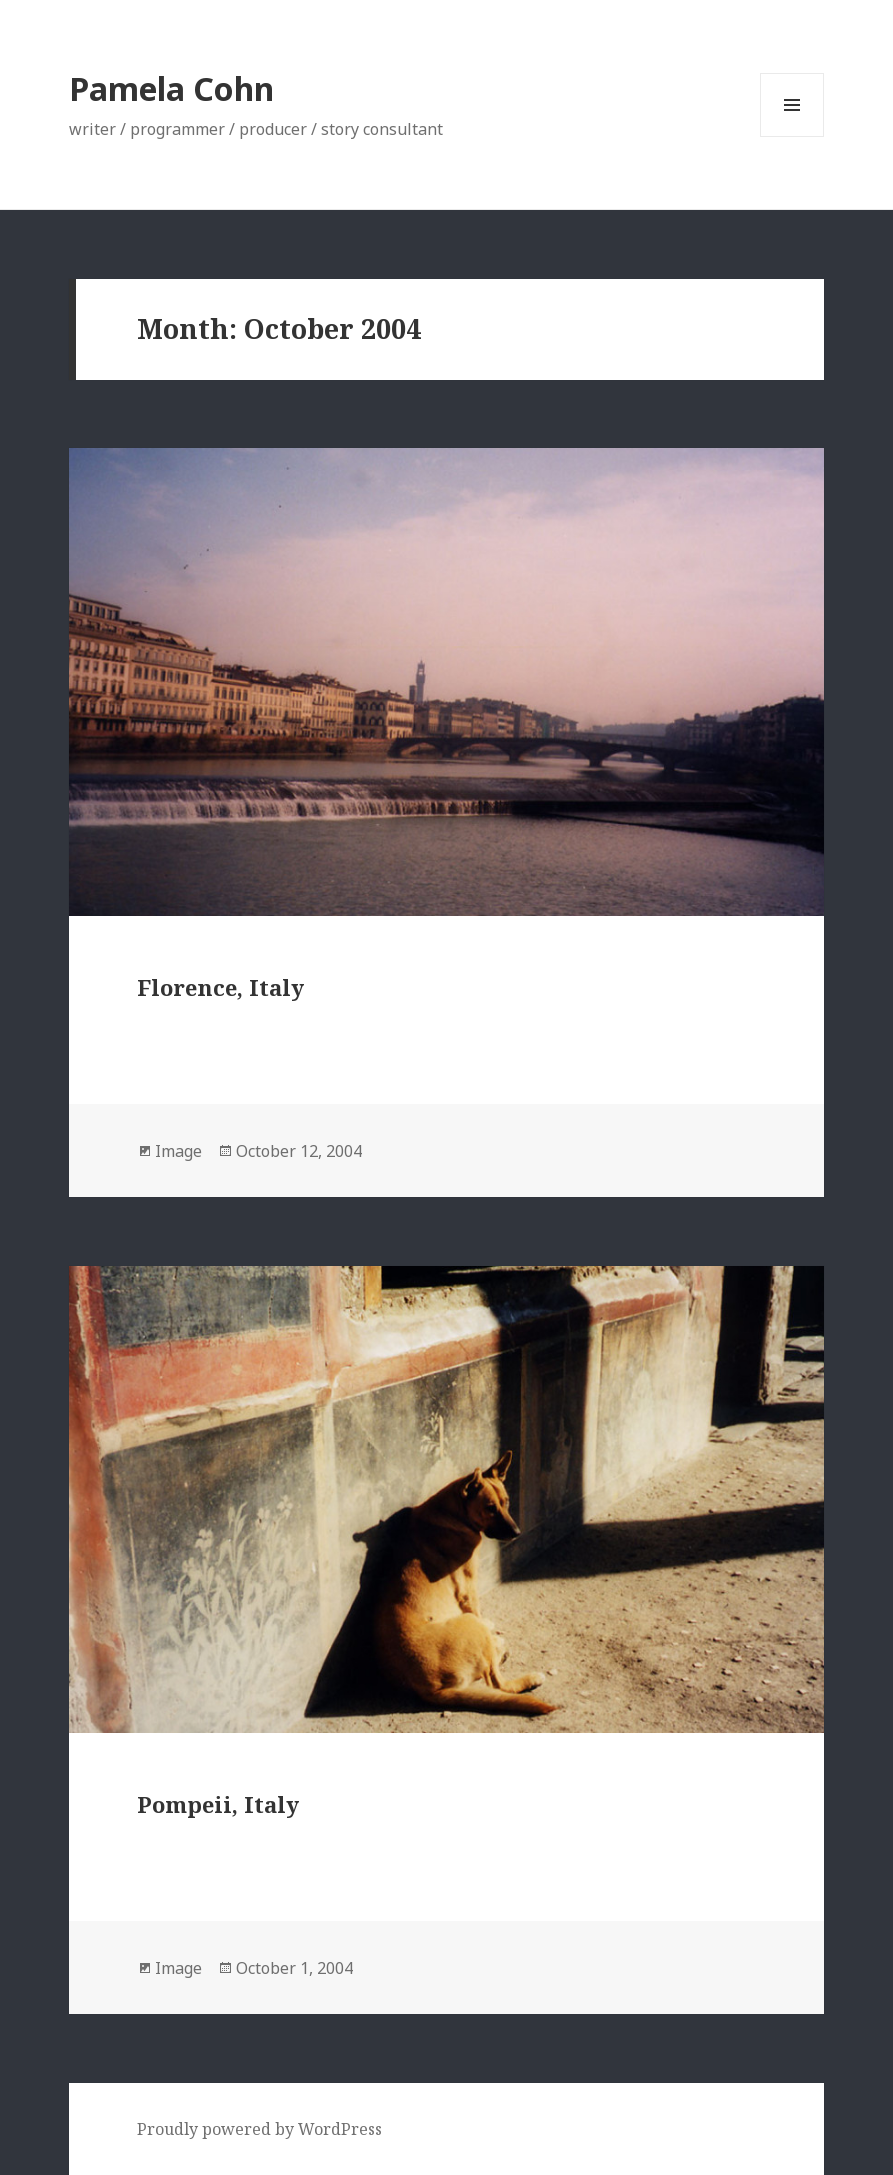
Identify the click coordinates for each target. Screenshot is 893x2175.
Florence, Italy (220, 987)
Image (178, 1151)
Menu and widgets (792, 136)
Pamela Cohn (171, 88)
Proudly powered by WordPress (259, 2129)
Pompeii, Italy (218, 1804)
